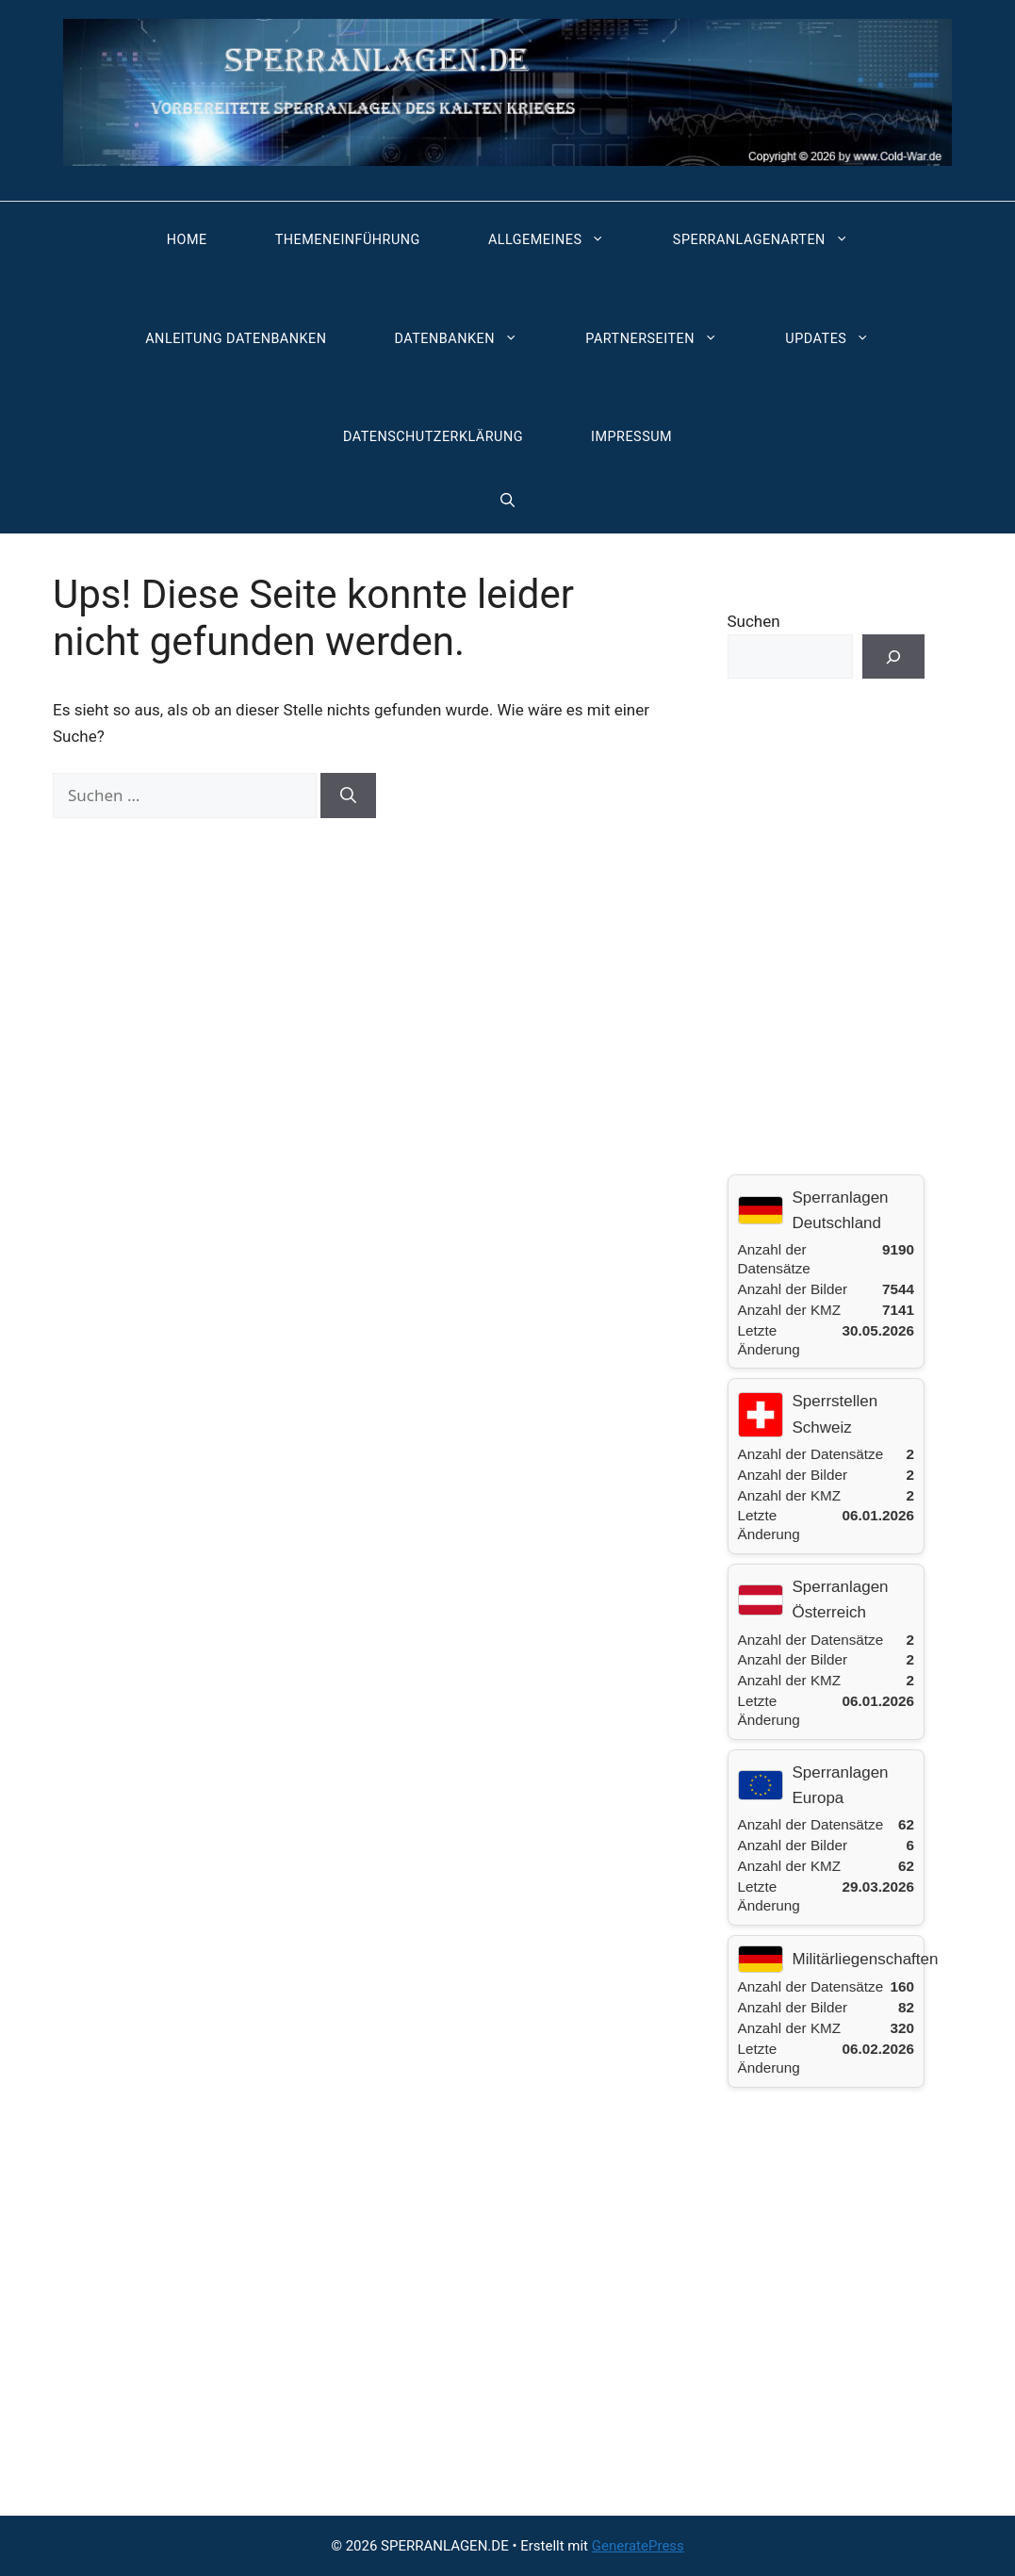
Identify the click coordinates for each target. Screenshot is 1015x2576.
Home (187, 240)
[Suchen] (348, 795)
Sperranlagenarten (770, 240)
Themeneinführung (347, 240)
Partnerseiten (660, 339)
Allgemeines (556, 240)
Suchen (754, 621)
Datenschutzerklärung (433, 437)
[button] (507, 500)
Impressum (631, 437)
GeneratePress (638, 2545)
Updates (836, 339)
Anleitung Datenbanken (235, 339)
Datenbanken (466, 339)
